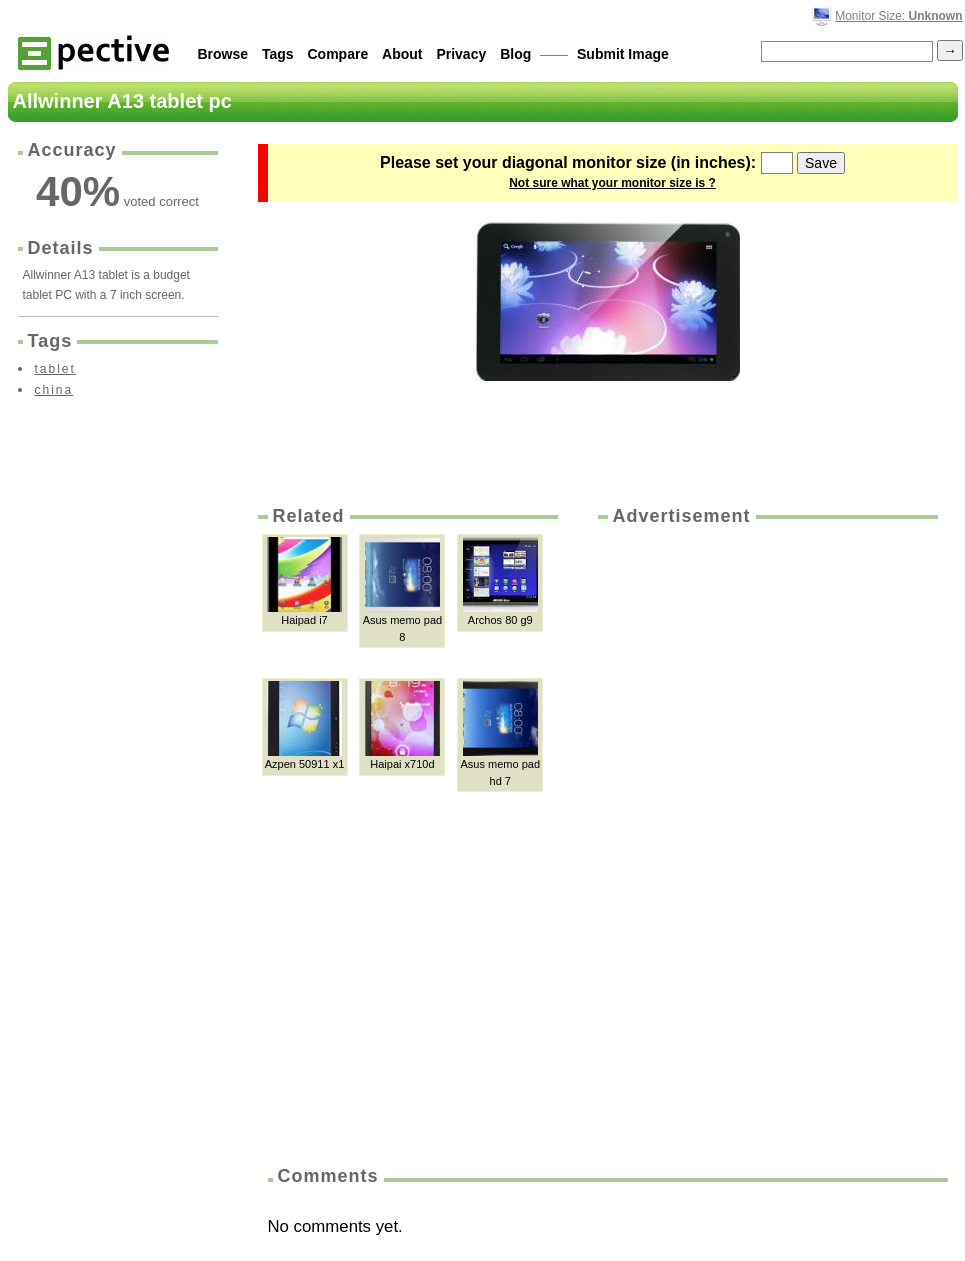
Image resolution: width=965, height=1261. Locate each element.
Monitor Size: (898, 16)
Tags (278, 54)
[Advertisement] (684, 839)
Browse (223, 54)
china (54, 390)
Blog (515, 54)
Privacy (461, 54)
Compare (338, 54)
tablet (55, 369)
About (402, 54)
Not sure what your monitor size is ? (612, 183)
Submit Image (623, 54)
